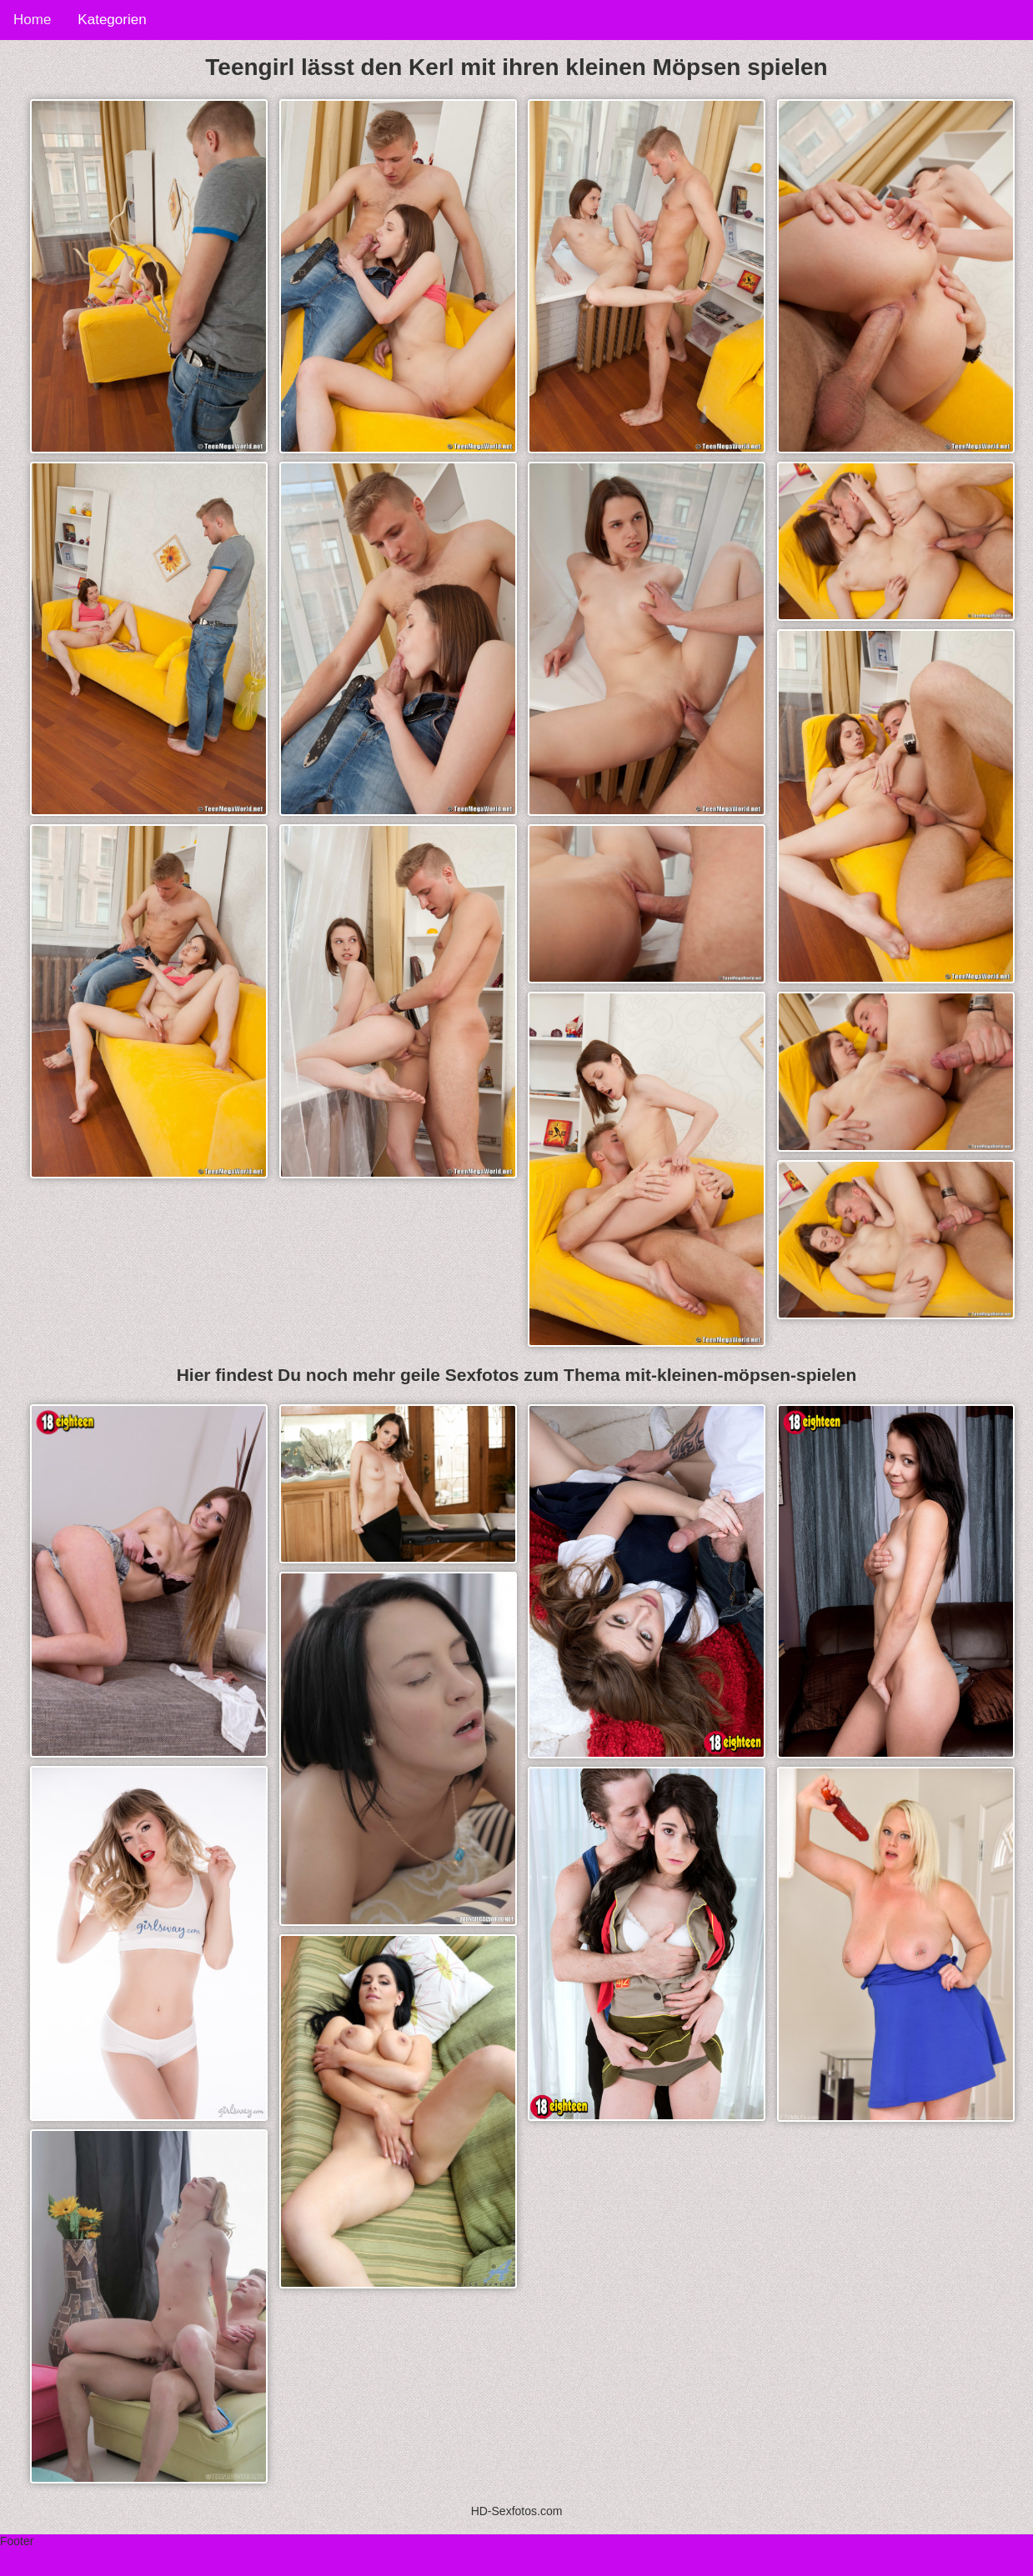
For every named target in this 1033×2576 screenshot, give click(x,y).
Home (32, 20)
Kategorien (112, 20)
